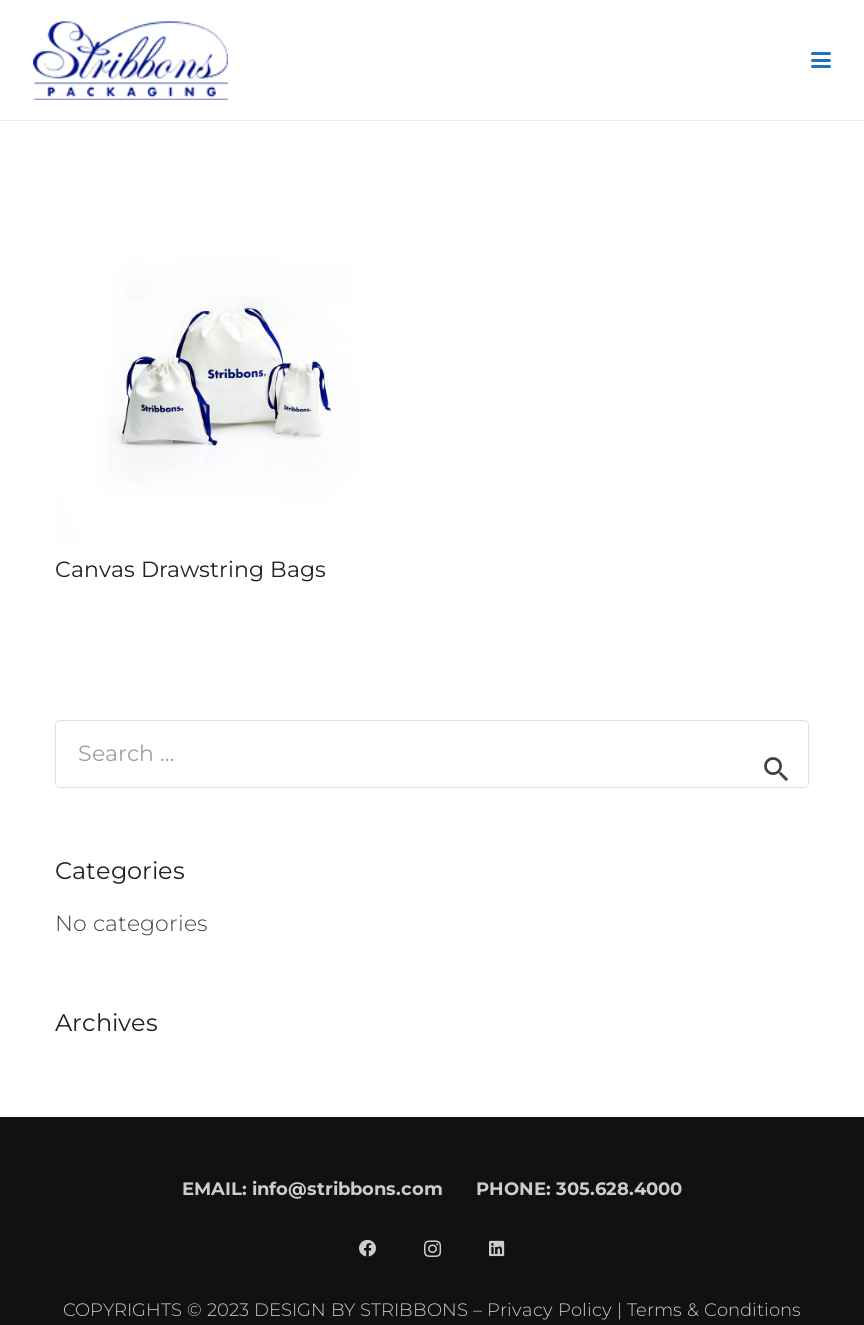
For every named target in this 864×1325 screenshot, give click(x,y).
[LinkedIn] (496, 1249)
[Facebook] (368, 1249)
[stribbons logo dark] (130, 60)
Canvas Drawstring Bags (190, 569)
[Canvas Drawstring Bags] (227, 372)
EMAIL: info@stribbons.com (312, 1188)
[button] (820, 60)
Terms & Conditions (714, 1309)
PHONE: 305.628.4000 (579, 1188)
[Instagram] (432, 1249)
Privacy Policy (549, 1309)
